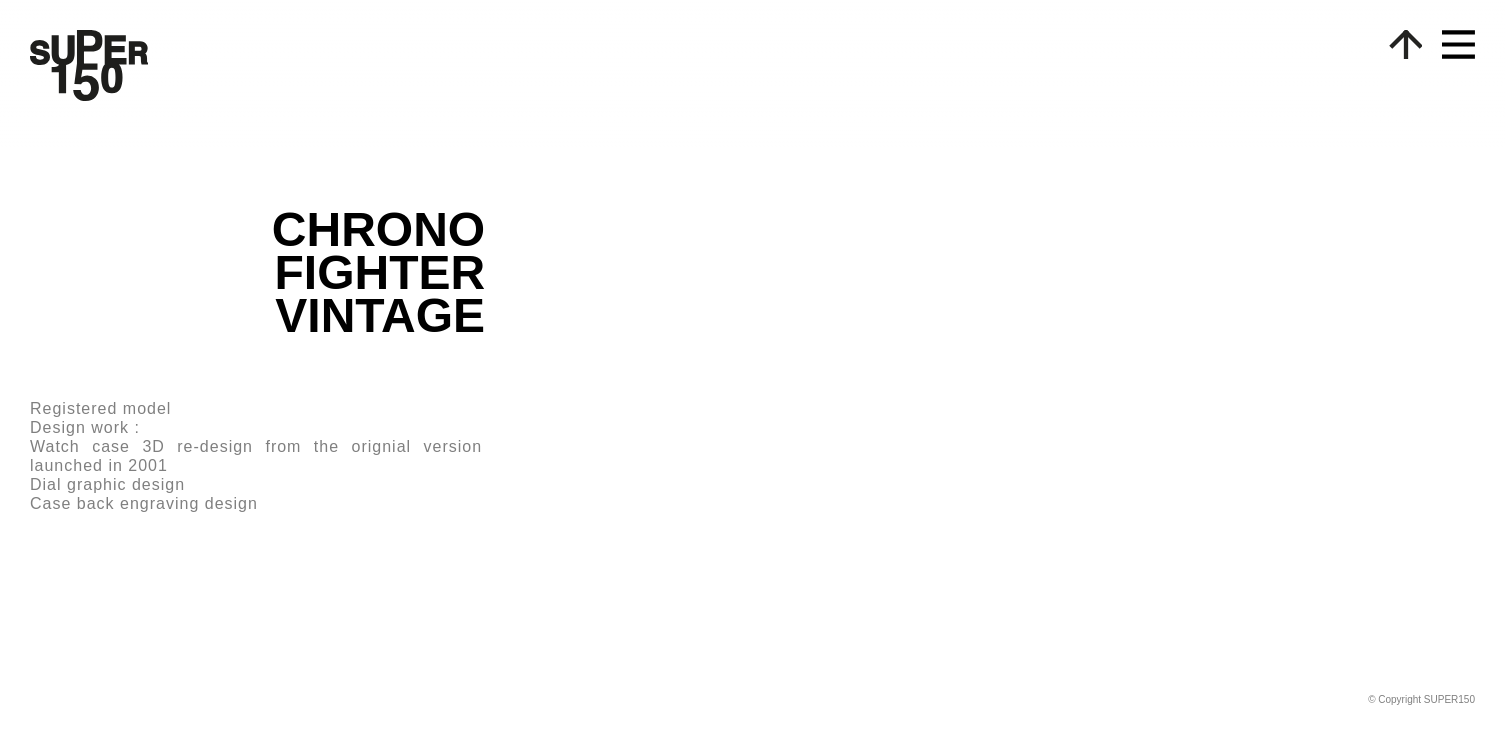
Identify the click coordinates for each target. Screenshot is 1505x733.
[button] (1448, 53)
